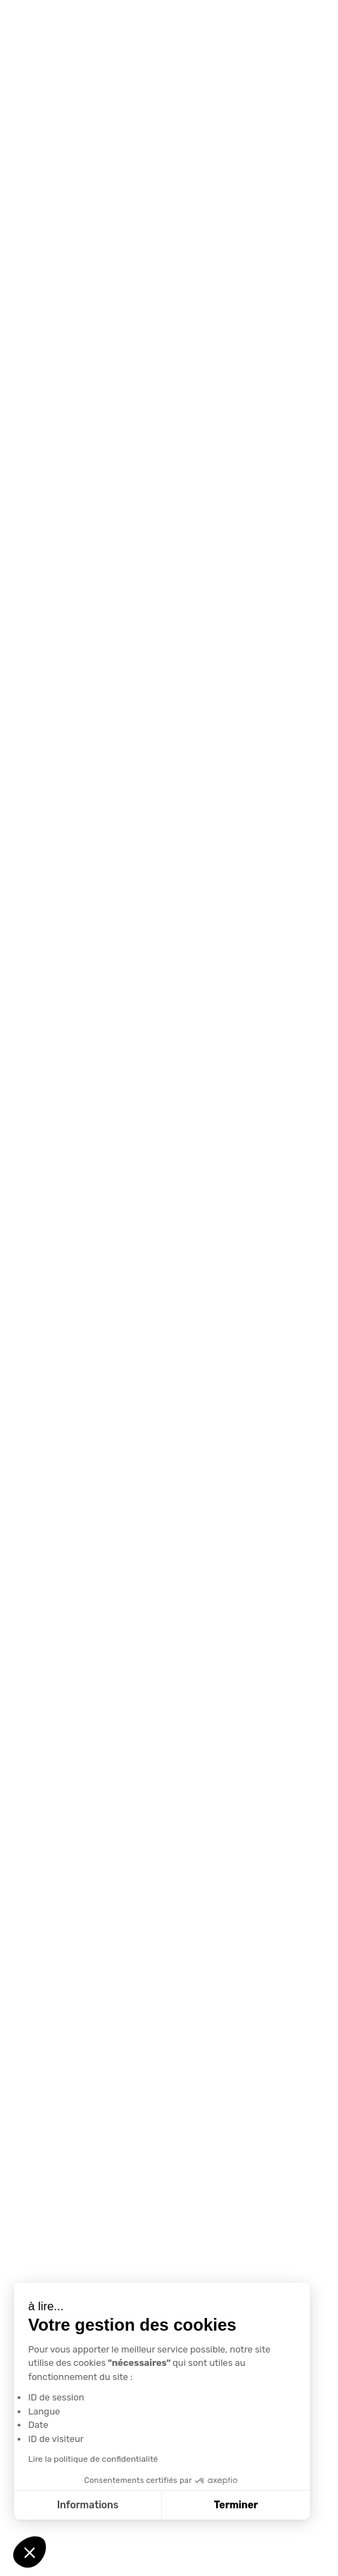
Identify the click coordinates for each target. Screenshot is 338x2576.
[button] (29, 2552)
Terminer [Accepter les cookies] (236, 2505)
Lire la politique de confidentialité (93, 2459)
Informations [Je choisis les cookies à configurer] (87, 2505)
